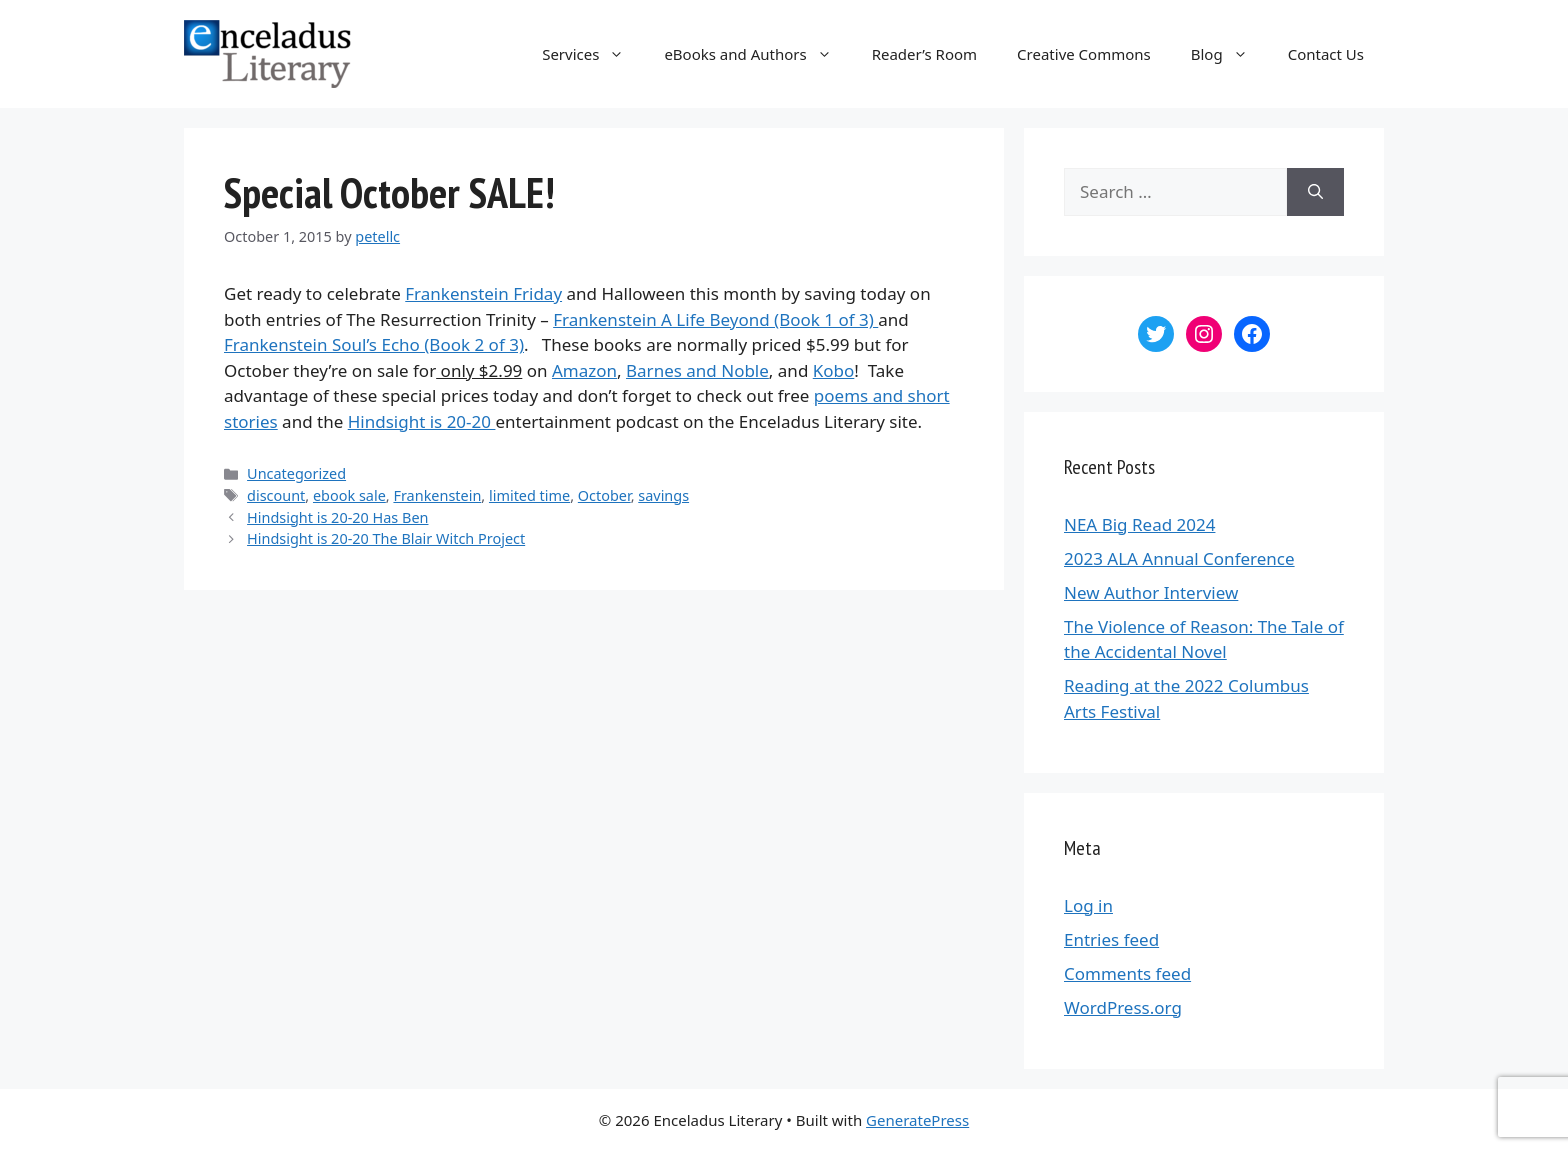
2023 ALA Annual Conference (1179, 558)
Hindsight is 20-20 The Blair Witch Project (386, 538)
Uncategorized (296, 473)
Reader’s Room (924, 54)
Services (593, 54)
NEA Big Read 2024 (1139, 524)
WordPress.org (1123, 1007)
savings (663, 495)
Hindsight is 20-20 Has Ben (337, 517)
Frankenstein (437, 495)
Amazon (584, 370)
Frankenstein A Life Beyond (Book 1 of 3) (715, 319)
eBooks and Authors (757, 54)
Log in (1088, 905)
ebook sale (349, 495)
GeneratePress (917, 1120)
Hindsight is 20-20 (422, 421)
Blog (1229, 54)
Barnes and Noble (697, 370)
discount (276, 495)
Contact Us (1326, 54)
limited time (529, 495)
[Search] (1315, 192)
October (604, 495)
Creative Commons (1084, 54)
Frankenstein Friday (483, 293)
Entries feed (1111, 939)
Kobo (834, 370)
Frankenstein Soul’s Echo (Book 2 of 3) (374, 344)
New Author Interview (1151, 592)
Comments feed (1127, 973)
